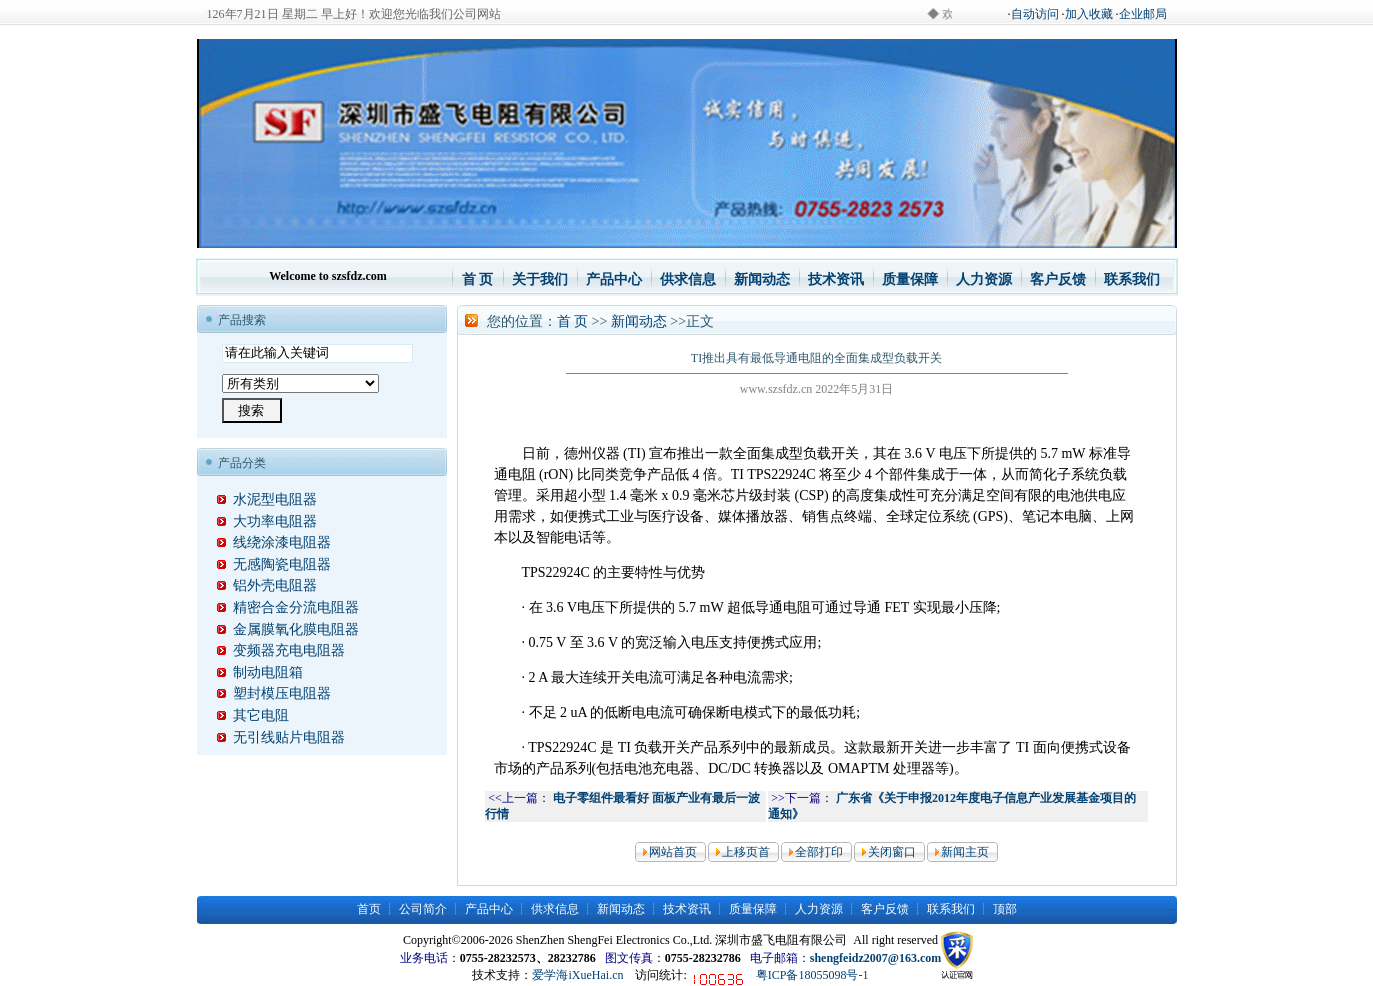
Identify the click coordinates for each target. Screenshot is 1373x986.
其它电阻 (253, 715)
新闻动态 (639, 321)
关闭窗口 (892, 852)
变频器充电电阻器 (281, 650)
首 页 (573, 321)
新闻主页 (965, 852)
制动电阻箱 (260, 672)
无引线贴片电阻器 (281, 737)
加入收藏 (1089, 14)
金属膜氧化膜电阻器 (288, 629)
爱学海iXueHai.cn (577, 975)
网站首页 (673, 852)
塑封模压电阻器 (274, 693)
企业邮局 (1143, 14)
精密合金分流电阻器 (288, 607)
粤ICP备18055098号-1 (812, 975)
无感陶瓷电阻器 (274, 564)
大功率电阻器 (267, 521)
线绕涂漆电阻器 (274, 542)
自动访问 (1035, 14)
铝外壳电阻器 (267, 585)
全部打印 (819, 852)
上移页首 (746, 852)
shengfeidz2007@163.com (875, 958)
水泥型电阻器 (267, 499)
